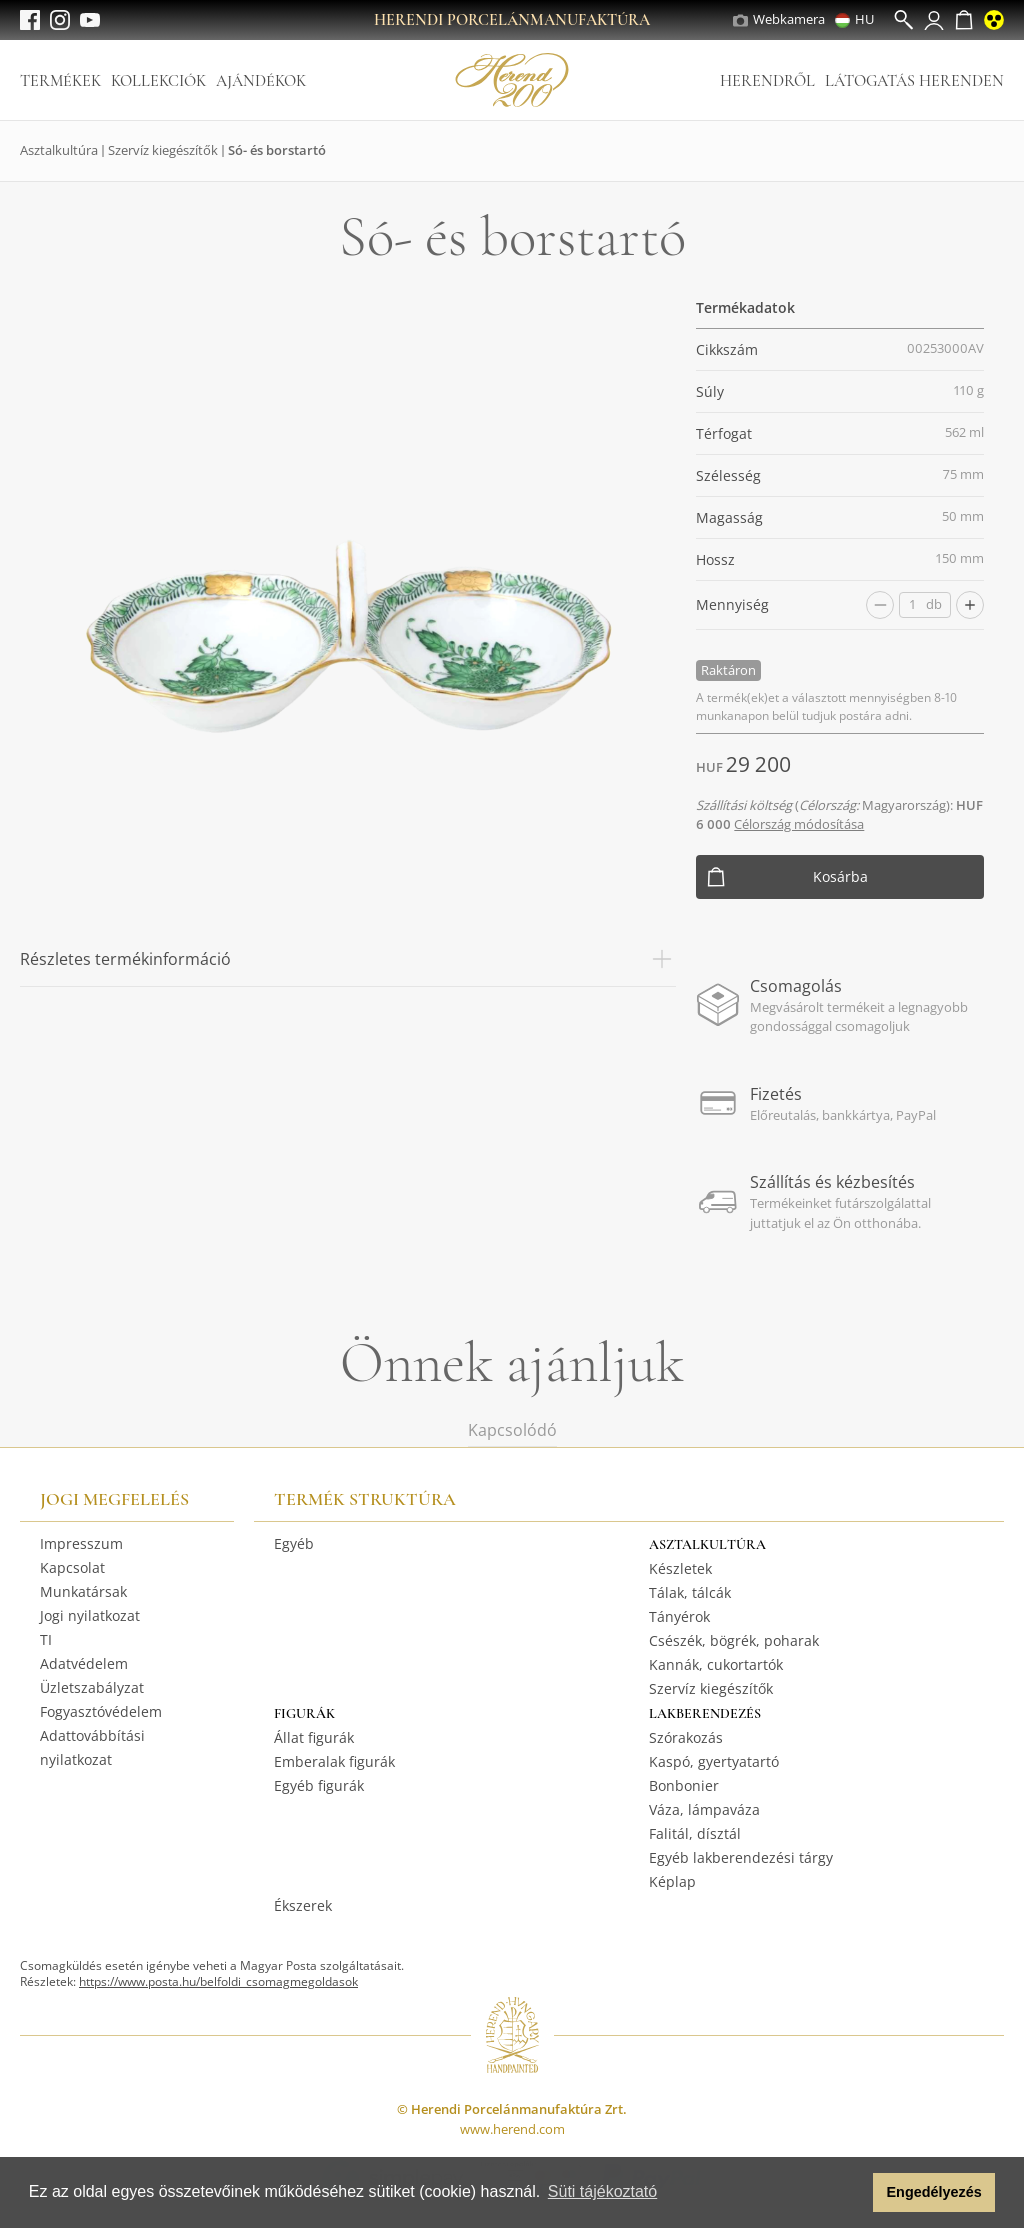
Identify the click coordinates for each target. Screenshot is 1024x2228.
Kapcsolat (72, 1567)
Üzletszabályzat (92, 1687)
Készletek (680, 1568)
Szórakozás (686, 1737)
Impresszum (81, 1543)
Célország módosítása (799, 824)
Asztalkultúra (59, 150)
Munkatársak (83, 1591)
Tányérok (679, 1616)
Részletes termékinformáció (348, 959)
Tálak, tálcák (690, 1592)
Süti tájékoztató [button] (602, 2191)
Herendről (767, 81)
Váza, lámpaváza (704, 1809)
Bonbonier (684, 1785)
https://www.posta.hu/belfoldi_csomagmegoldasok (218, 1981)
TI (46, 1639)
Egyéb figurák (319, 1785)
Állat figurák (314, 1737)
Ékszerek (303, 1905)
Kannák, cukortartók (716, 1664)
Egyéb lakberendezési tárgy (741, 1857)
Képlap (672, 1881)
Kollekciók (158, 81)
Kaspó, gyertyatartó (714, 1761)
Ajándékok (261, 81)
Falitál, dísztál (695, 1833)
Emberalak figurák (334, 1761)
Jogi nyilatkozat (90, 1615)
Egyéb (294, 1543)
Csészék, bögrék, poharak (734, 1640)
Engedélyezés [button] (934, 2192)
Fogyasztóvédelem (101, 1711)
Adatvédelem (84, 1663)
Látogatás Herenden (914, 81)
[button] (852, 2193)
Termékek (60, 81)
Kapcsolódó (512, 1430)
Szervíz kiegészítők (163, 150)
